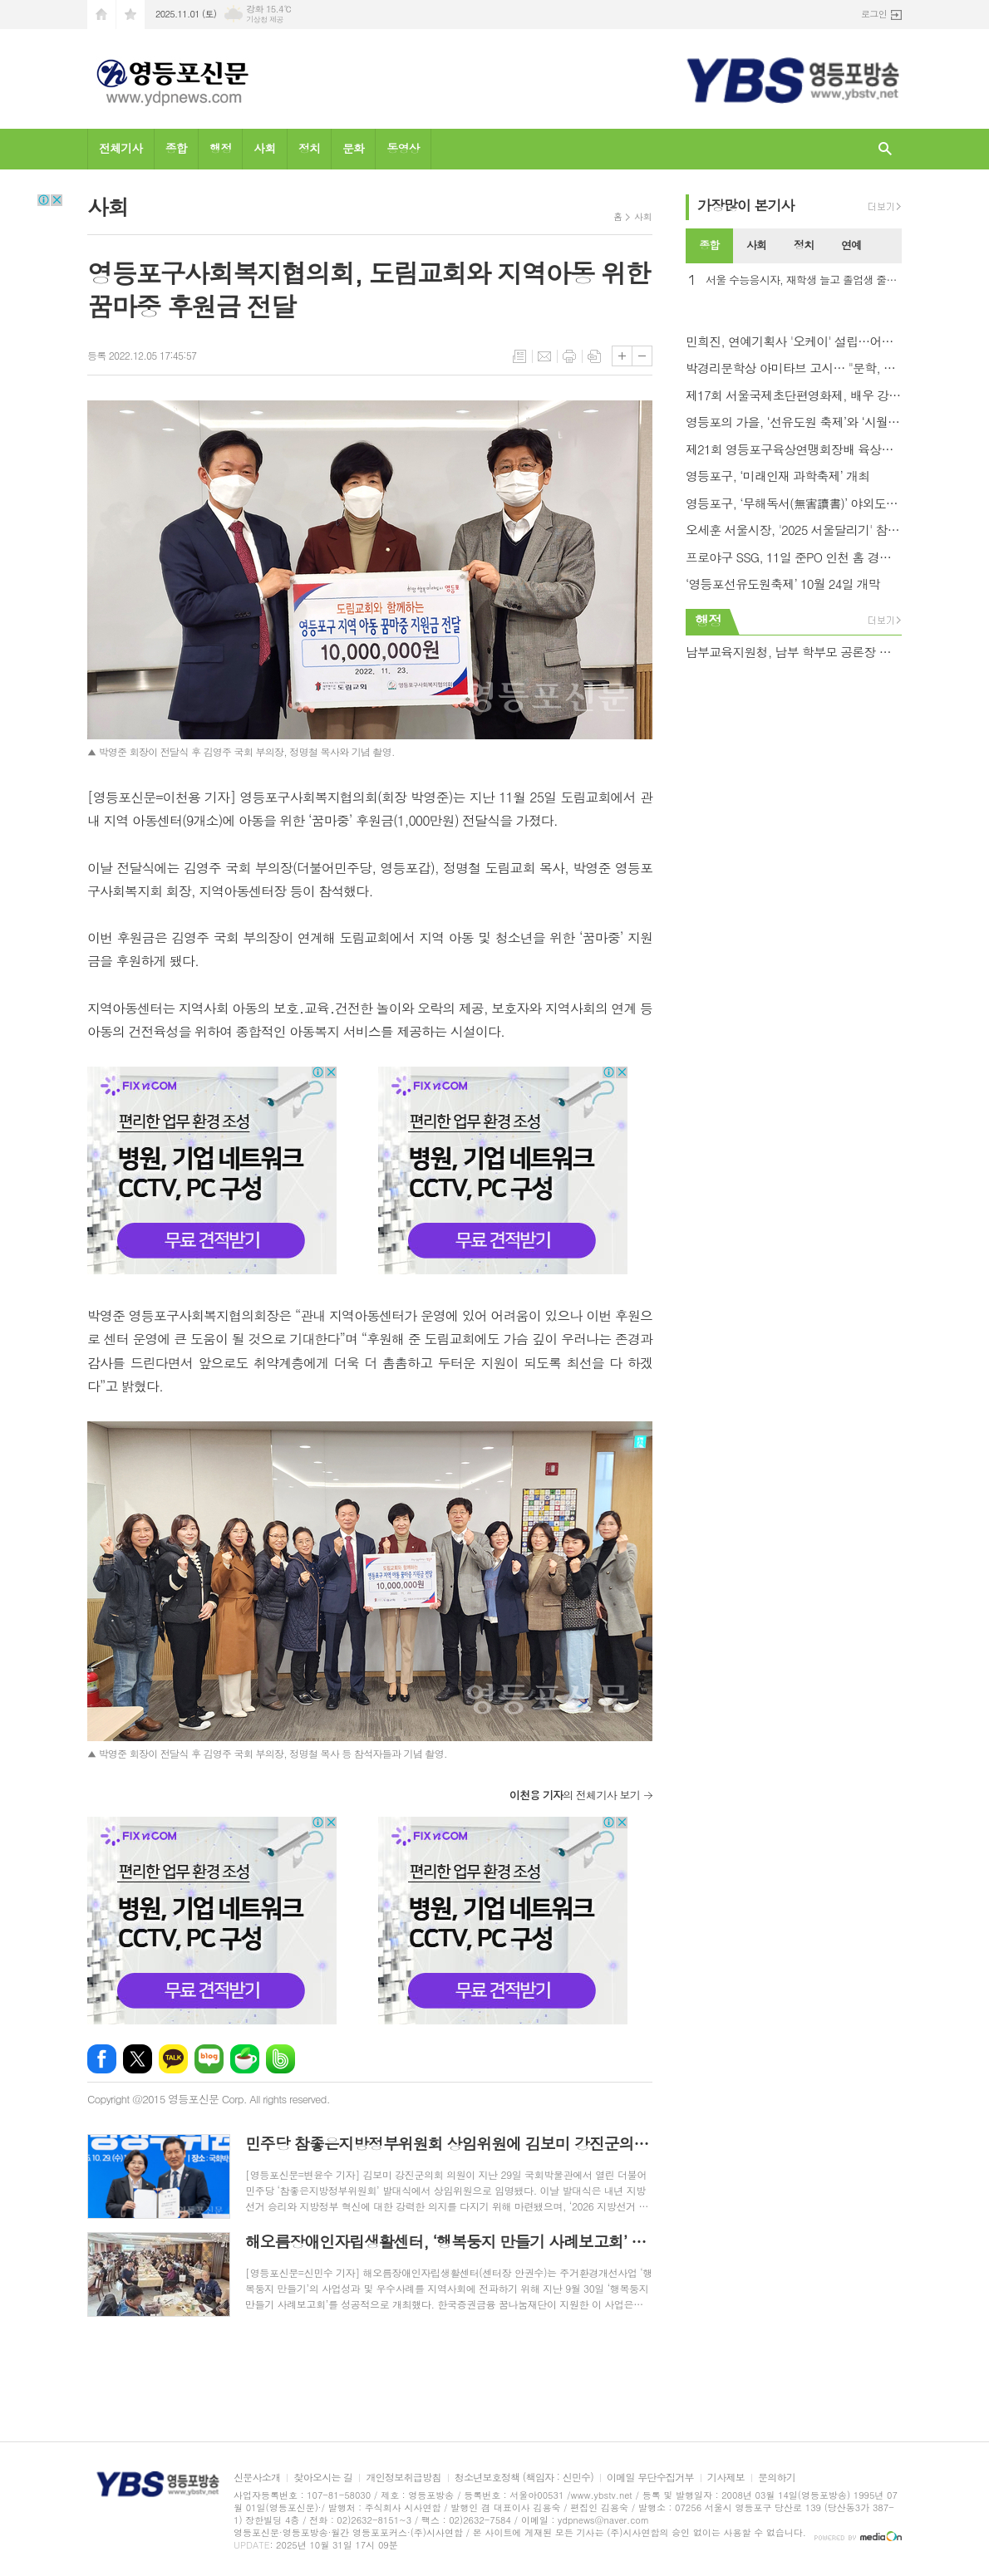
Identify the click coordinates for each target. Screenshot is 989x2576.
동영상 (402, 148)
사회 (264, 148)
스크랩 (594, 356)
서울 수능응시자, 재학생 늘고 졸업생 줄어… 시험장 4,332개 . (804, 280)
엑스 (137, 2058)
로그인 (874, 13)
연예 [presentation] (851, 245)
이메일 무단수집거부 (650, 2477)
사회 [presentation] (756, 245)
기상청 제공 (264, 19)
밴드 (280, 2058)
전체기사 (121, 148)
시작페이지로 (101, 14)
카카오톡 (173, 2058)
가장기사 (746, 205)
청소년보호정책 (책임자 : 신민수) (524, 2477)
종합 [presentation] (709, 245)
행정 (220, 148)
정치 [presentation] (804, 245)
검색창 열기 (885, 149)
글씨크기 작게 (642, 356)
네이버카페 (244, 2058)
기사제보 (726, 2477)
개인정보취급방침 (403, 2477)
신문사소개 (257, 2477)
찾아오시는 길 (322, 2477)
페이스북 (101, 2058)
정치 (309, 148)
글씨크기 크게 (622, 356)
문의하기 (776, 2477)
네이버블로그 (209, 2058)
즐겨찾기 (130, 14)
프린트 (569, 356)
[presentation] (888, 245)
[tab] (709, 245)
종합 (176, 148)
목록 (519, 356)
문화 (353, 148)
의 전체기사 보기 (574, 1795)
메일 (544, 356)
